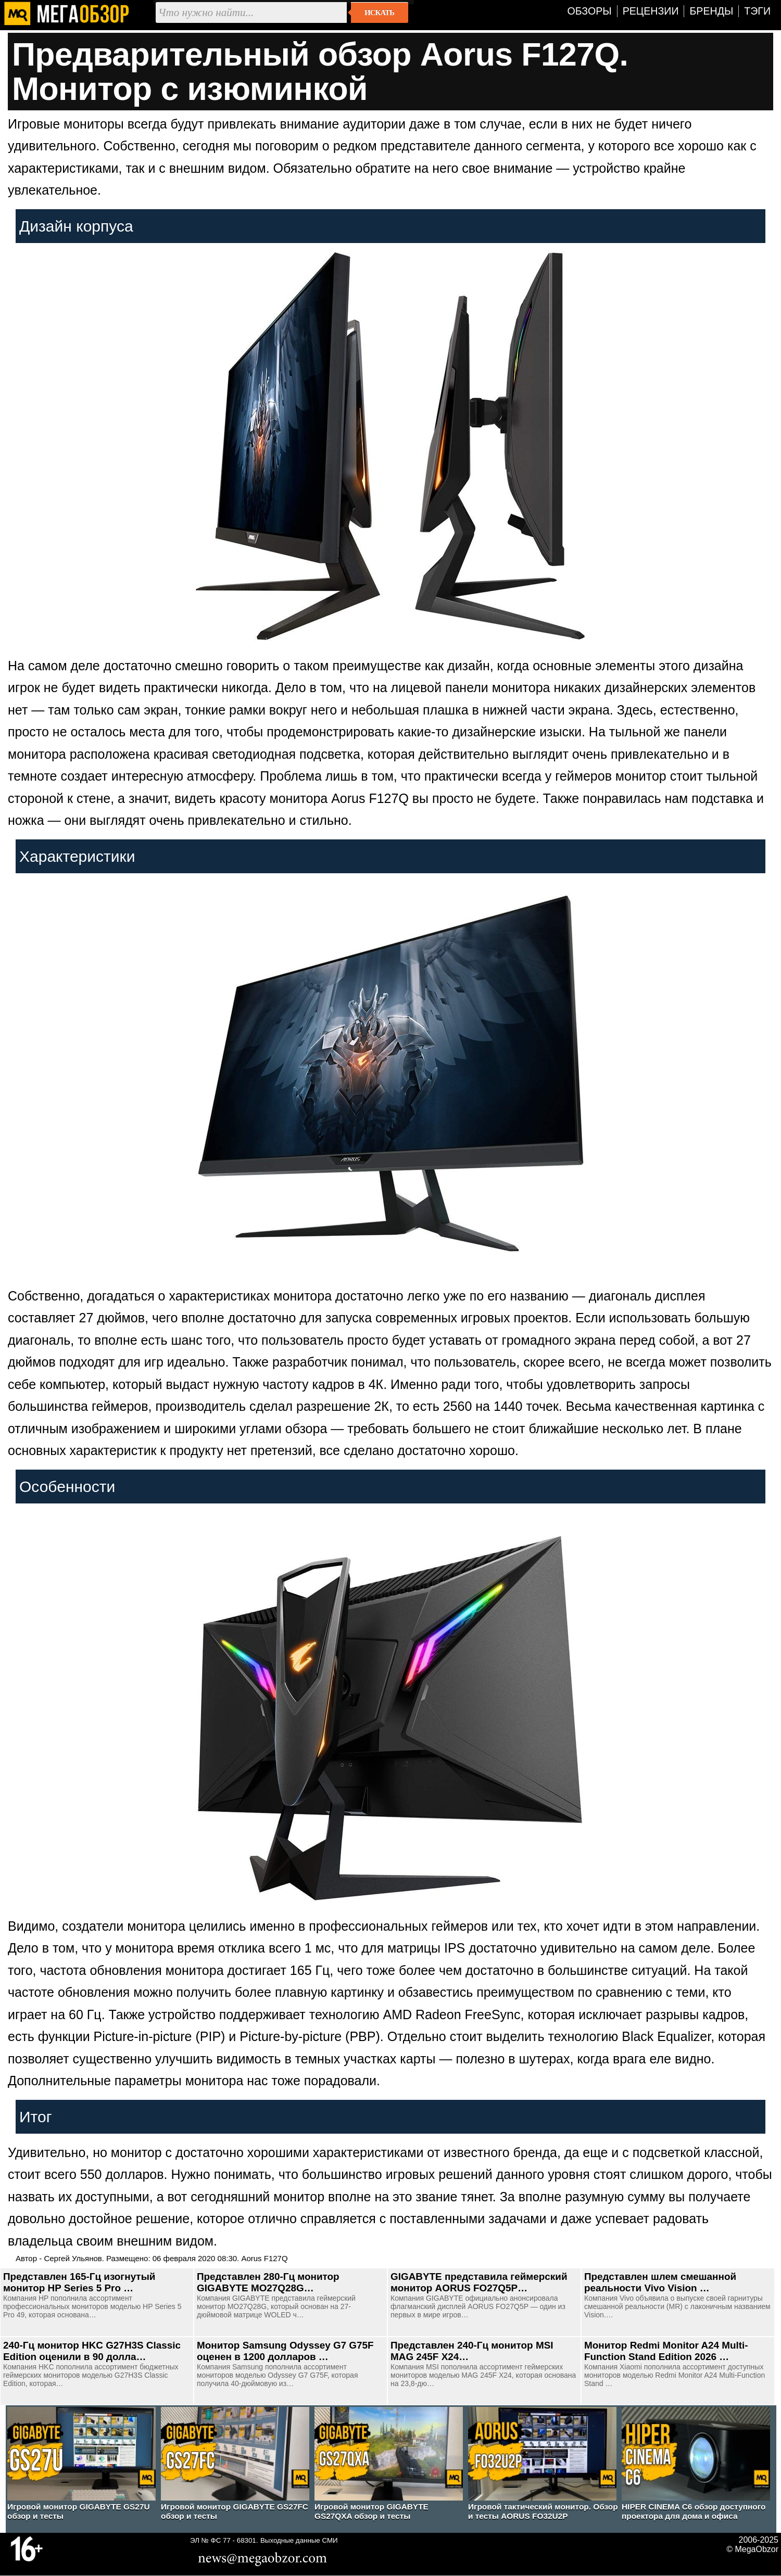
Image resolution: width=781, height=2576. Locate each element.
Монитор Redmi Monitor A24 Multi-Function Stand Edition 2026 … (666, 2351)
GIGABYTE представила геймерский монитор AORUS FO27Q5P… (479, 2282)
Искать (379, 12)
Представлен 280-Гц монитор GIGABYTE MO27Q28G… (268, 2282)
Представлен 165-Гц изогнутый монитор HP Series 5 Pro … (79, 2282)
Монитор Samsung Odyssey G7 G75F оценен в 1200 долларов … (285, 2351)
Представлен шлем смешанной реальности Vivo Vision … (660, 2282)
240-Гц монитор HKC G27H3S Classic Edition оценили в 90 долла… (92, 2351)
